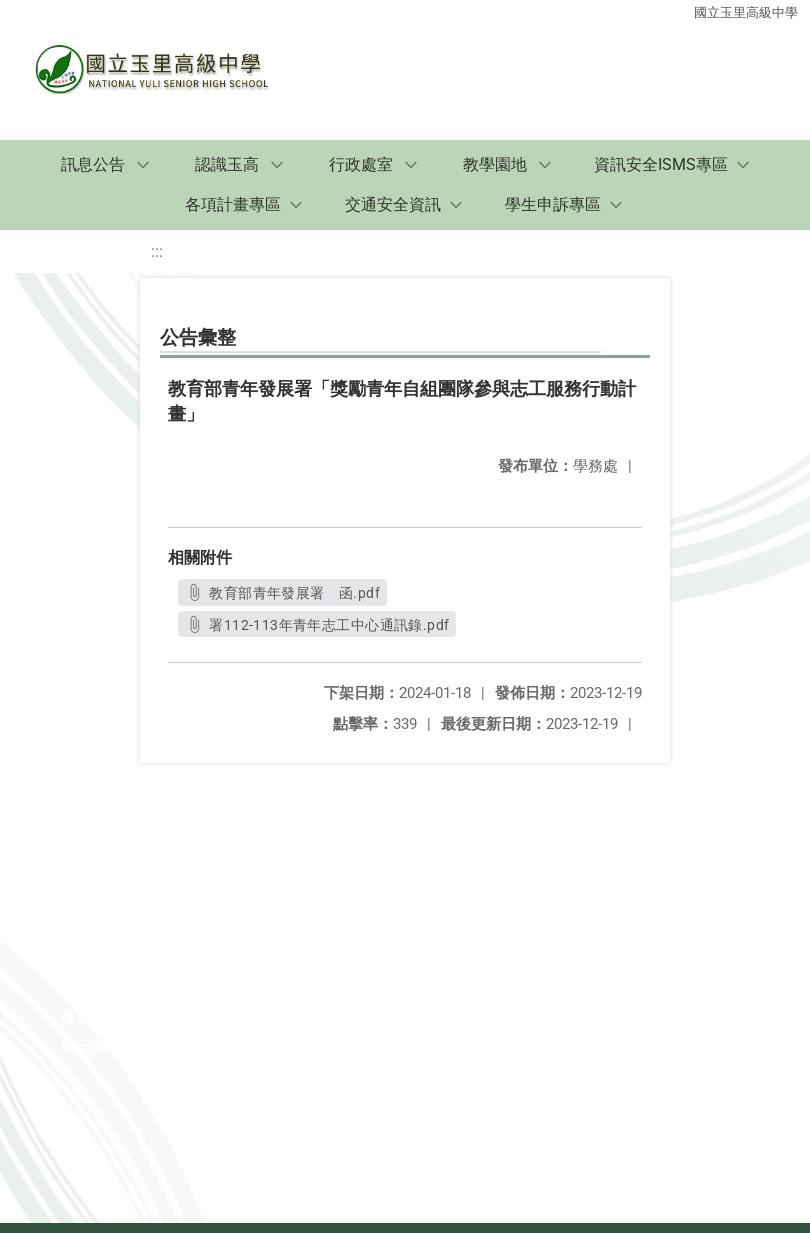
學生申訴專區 (553, 204)
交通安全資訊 (393, 204)
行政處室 (361, 164)
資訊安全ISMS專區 (661, 164)
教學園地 (495, 164)
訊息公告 (93, 164)
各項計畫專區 (233, 204)
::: (157, 251)
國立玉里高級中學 (746, 12)
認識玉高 (227, 164)
